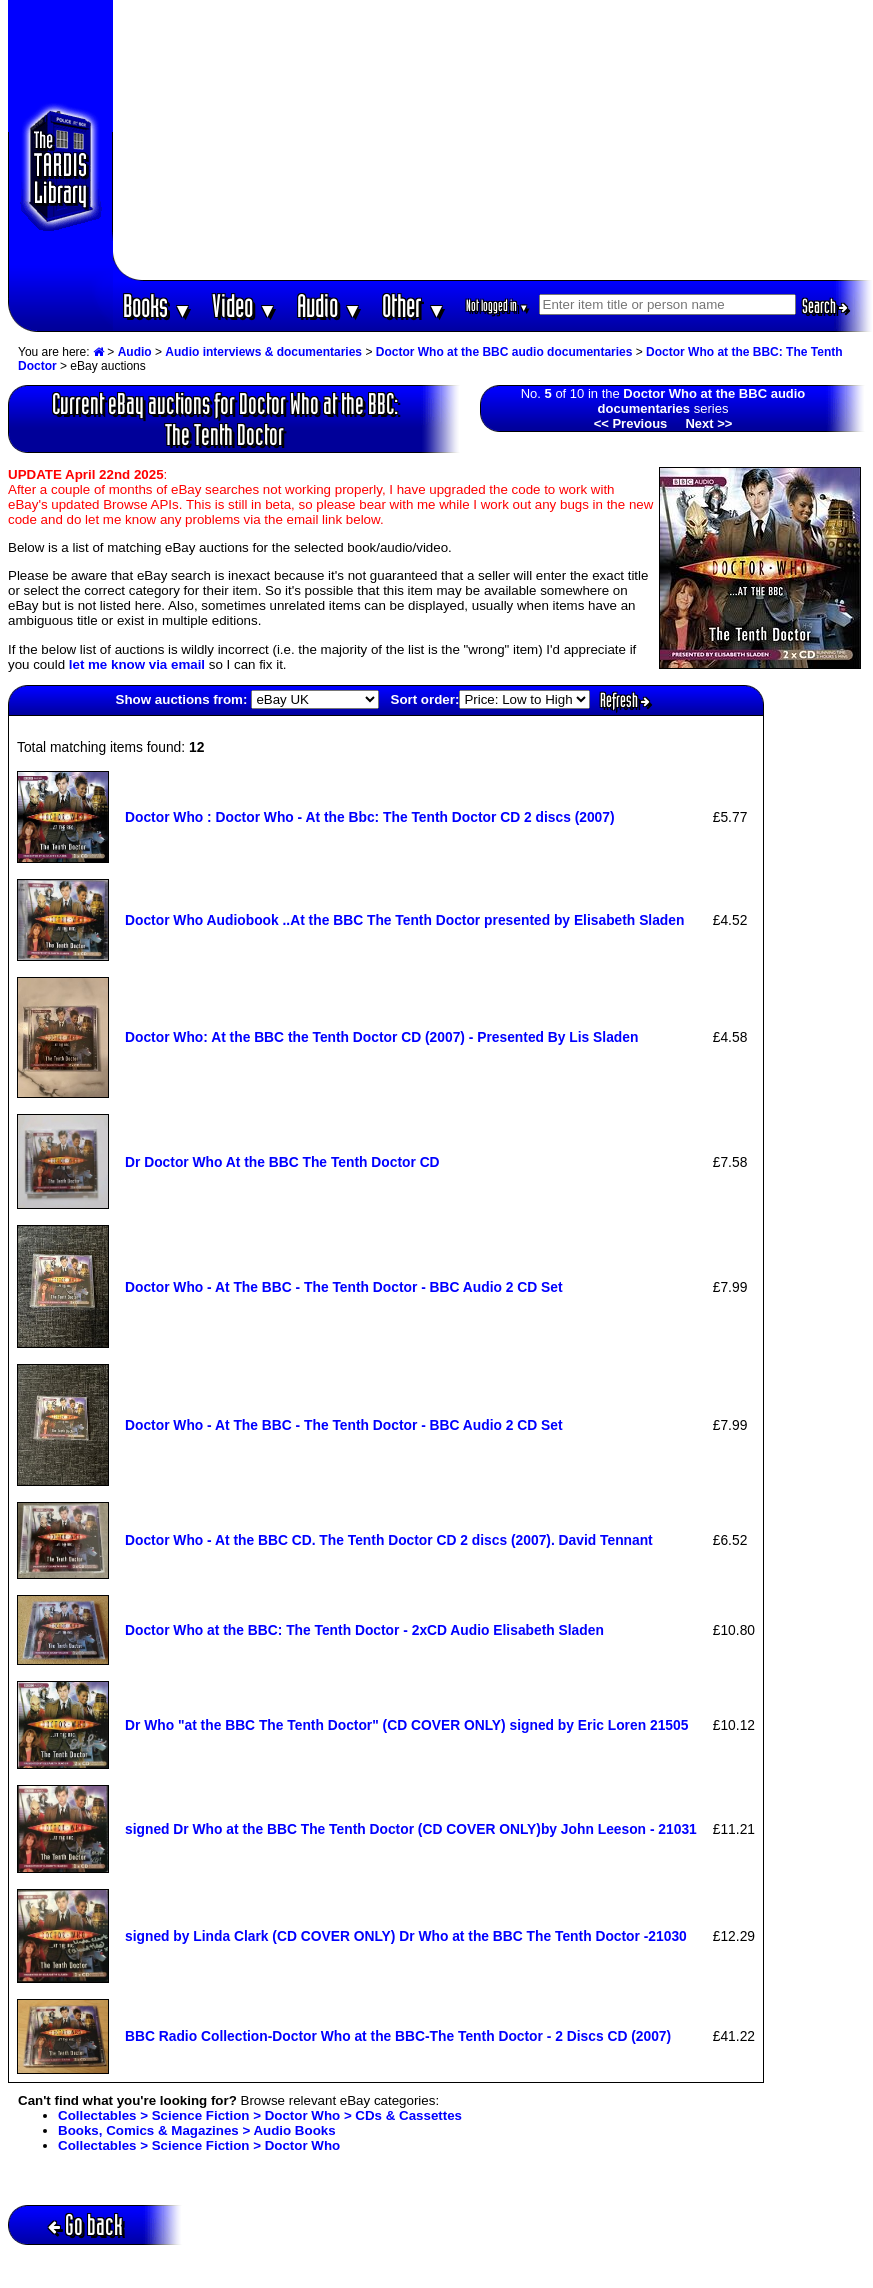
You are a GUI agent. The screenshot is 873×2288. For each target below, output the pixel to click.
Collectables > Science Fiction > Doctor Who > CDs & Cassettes (260, 2115)
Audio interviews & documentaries (263, 352)
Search (825, 306)
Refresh (625, 700)
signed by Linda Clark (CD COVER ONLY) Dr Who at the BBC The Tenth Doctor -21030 (406, 1936)
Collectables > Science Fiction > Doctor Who (199, 2145)
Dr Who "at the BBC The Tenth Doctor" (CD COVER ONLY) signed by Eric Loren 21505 (406, 1725)
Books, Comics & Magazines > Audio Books (197, 2130)
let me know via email (137, 664)
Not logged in (497, 305)
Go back (85, 2224)
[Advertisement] (492, 140)
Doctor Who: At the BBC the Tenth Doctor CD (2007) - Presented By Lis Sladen (381, 1037)
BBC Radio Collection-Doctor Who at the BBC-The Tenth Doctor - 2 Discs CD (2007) (398, 2036)
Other (414, 305)
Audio (329, 305)
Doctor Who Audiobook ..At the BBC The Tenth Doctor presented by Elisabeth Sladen (404, 920)
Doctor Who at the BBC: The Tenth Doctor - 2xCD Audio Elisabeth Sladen (364, 1630)
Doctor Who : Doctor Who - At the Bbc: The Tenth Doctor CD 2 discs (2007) (370, 817)
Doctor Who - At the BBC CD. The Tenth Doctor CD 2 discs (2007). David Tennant (389, 1540)
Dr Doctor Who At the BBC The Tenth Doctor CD (282, 1162)
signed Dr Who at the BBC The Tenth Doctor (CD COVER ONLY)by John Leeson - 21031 (411, 1829)
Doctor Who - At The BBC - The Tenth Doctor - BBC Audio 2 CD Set (344, 1287)
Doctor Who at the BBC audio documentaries (504, 352)
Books (157, 305)
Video (244, 305)
